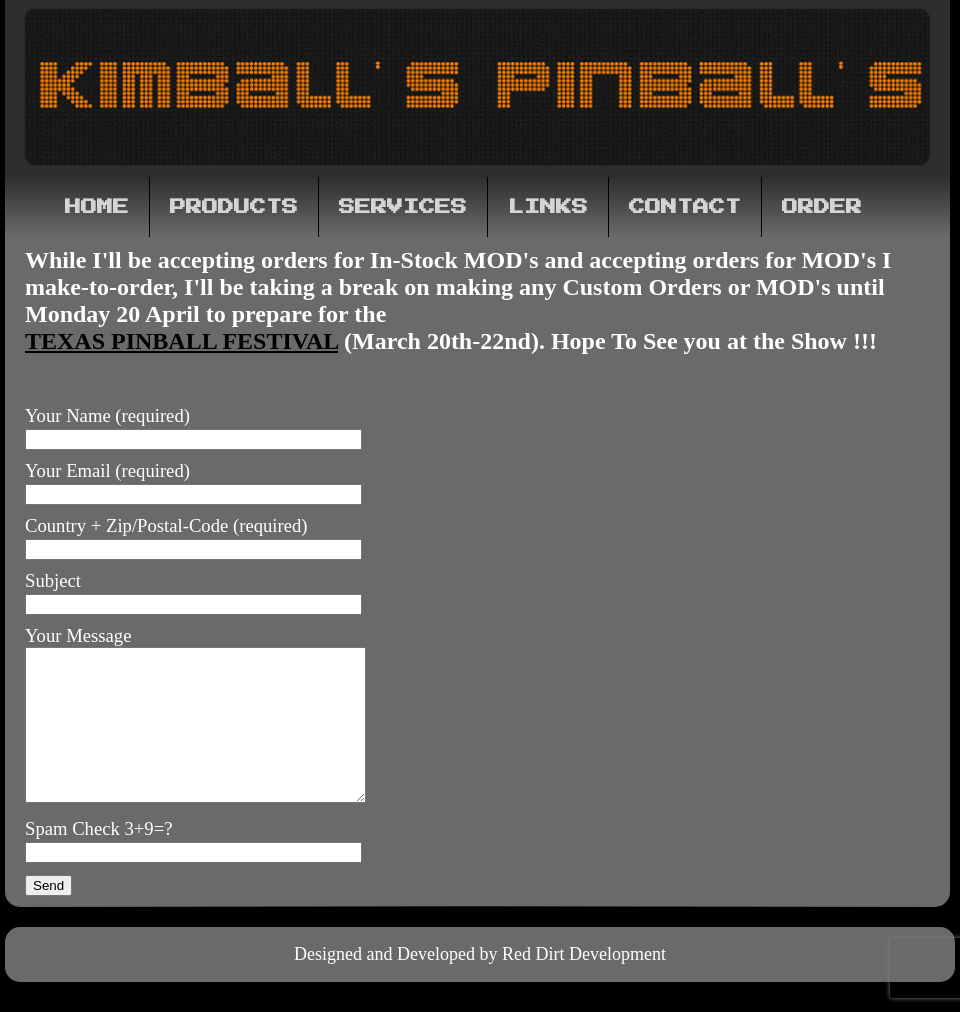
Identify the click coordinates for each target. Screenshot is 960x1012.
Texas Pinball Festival (181, 341)
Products (234, 207)
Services (403, 207)
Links (548, 207)
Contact (685, 207)
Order (822, 207)
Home (97, 207)
